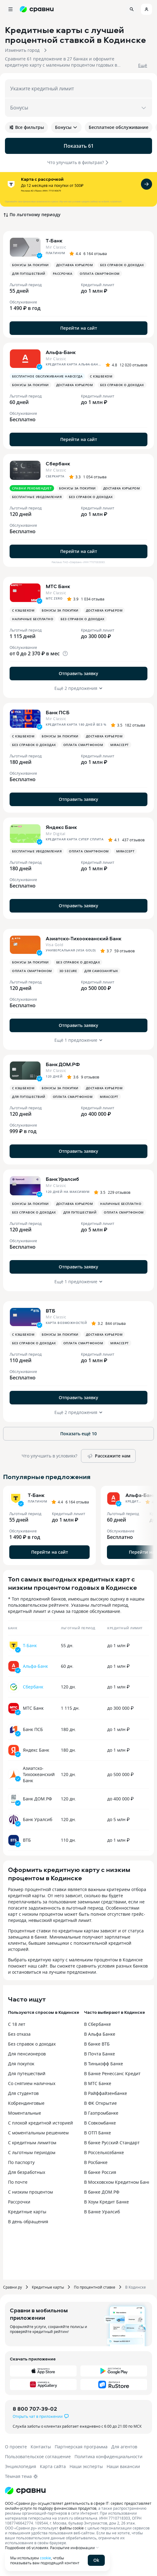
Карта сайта (53, 2466)
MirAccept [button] (119, 745)
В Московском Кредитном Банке (118, 2182)
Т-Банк (30, 1645)
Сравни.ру (12, 2287)
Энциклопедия (20, 2466)
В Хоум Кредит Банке (106, 2202)
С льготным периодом (31, 2152)
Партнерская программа (81, 2447)
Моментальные (24, 2113)
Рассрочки (19, 2202)
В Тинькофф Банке (103, 2064)
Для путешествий (26, 2073)
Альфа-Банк (35, 1666)
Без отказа (19, 2034)
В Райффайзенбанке (105, 2093)
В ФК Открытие (100, 2103)
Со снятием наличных (31, 2083)
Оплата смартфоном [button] (100, 273)
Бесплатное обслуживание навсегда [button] (47, 376)
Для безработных (26, 2172)
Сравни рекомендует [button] (32, 488)
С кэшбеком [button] (101, 376)
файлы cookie (71, 2527)
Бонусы (66, 127)
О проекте (16, 2447)
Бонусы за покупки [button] (30, 265)
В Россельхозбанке (104, 2152)
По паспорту (21, 2162)
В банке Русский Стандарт (112, 2142)
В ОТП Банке (97, 2133)
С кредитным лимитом (32, 2142)
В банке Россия (100, 2172)
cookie (45, 2557)
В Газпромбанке (101, 2113)
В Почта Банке (99, 2054)
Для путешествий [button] (28, 273)
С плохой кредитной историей (40, 2123)
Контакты (41, 2447)
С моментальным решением (38, 2133)
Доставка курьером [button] (74, 265)
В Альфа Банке (99, 2034)
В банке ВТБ (97, 2044)
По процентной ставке (94, 2287)
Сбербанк (33, 1687)
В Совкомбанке (100, 2123)
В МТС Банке (97, 2083)
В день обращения (28, 2221)
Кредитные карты (27, 2212)
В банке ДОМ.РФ (101, 2192)
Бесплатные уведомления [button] (37, 497)
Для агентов (124, 2447)
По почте (18, 2182)
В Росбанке (96, 2162)
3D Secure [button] (68, 971)
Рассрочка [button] (63, 273)
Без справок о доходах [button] (122, 265)
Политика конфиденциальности (108, 2456)
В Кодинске (135, 2287)
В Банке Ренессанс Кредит (112, 2073)
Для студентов (23, 2093)
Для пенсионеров (27, 2054)
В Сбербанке (97, 2024)
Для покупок (21, 2064)
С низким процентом (30, 2192)
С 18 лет (16, 2024)
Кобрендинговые (26, 2103)
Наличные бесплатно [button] (32, 619)
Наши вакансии (123, 2466)
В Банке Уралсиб (102, 2212)
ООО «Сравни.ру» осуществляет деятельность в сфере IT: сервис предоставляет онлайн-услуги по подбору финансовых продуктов (78, 2506)
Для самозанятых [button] (101, 971)
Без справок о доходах (32, 2044)
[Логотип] (25, 2490)
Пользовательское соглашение (38, 2456)
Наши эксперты (86, 2466)
